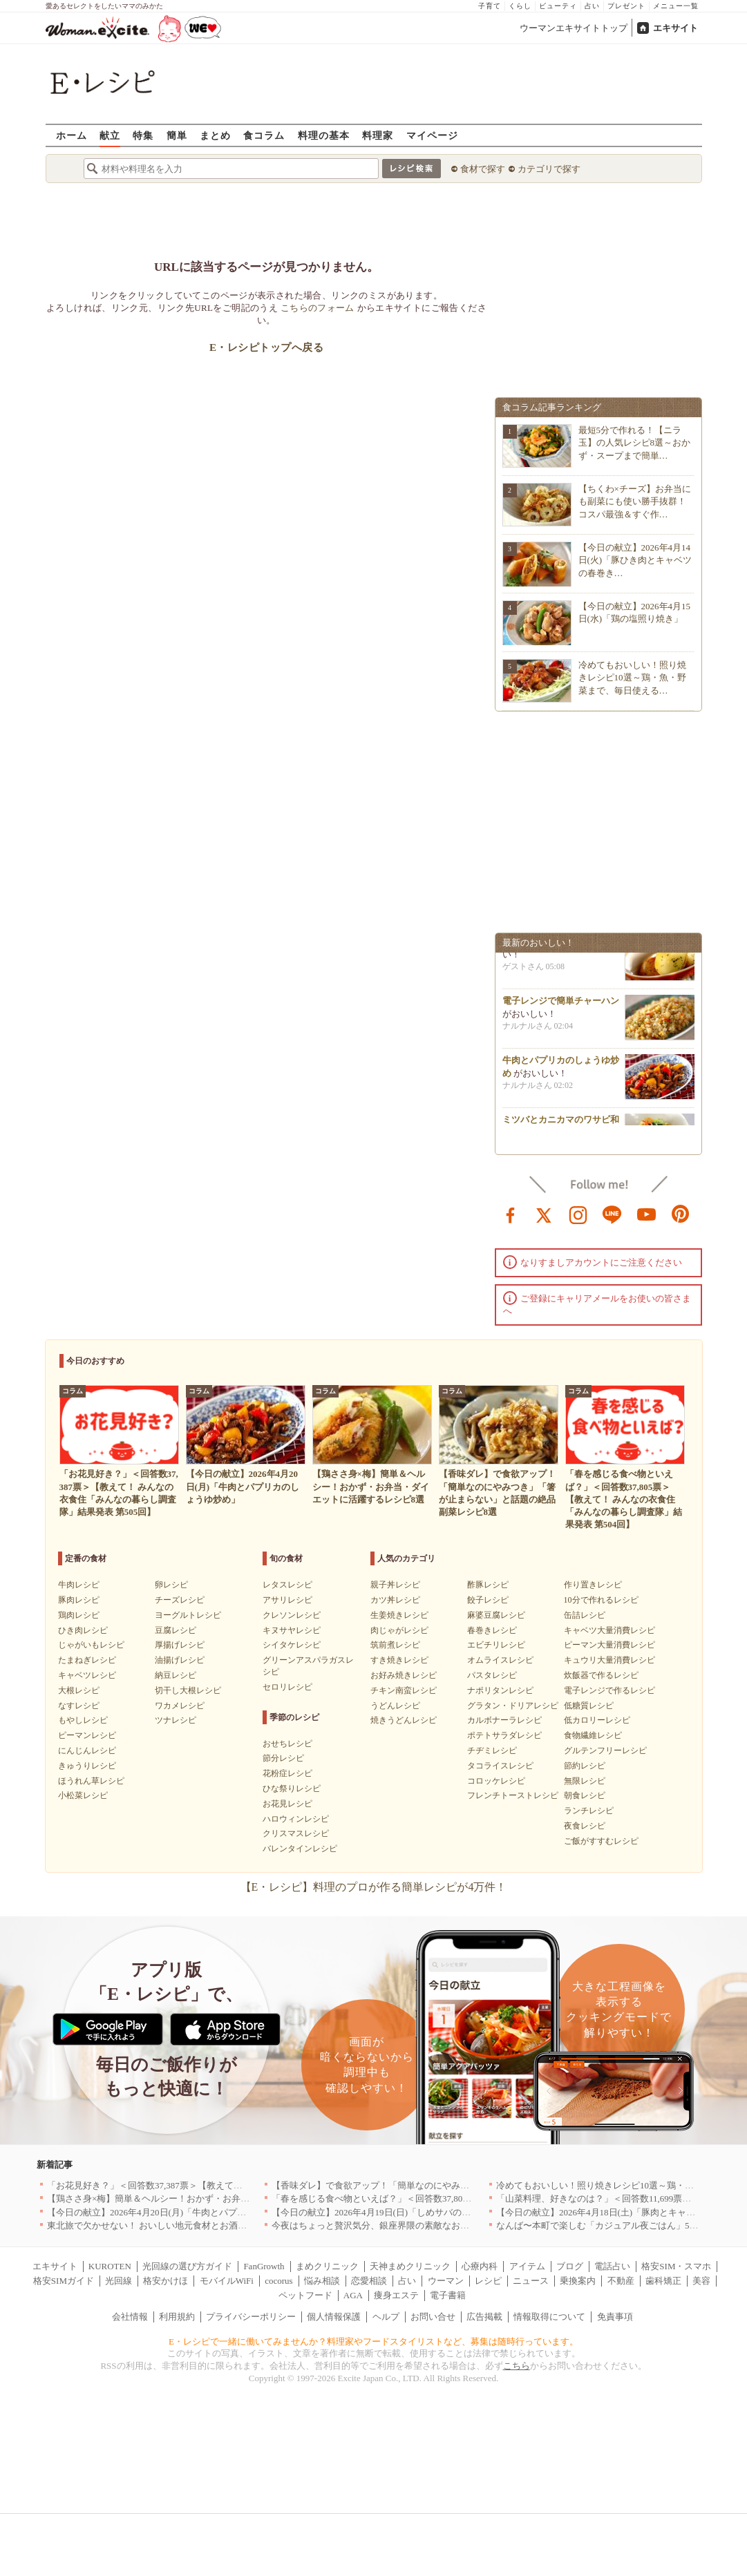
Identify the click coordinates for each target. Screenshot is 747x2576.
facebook (510, 1213)
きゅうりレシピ (87, 1766)
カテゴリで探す (549, 169)
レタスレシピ (287, 1585)
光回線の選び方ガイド (187, 2266)
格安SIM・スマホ (676, 2266)
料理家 (377, 135)
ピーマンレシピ (87, 1735)
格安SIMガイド (63, 2281)
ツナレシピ (175, 1720)
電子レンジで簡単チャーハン (560, 1004)
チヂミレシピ (492, 1750)
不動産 (620, 2281)
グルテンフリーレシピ (605, 1750)
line (612, 1213)
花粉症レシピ (287, 1773)
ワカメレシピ (180, 1705)
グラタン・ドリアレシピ (512, 1705)
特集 (143, 135)
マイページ (432, 135)
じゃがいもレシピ (91, 1645)
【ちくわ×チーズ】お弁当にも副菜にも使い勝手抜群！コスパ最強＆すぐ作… (634, 501)
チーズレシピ (180, 1600)
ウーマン (446, 2281)
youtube (646, 1213)
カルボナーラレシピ (504, 1720)
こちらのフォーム (317, 308)
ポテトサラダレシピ (504, 1735)
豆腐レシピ (175, 1630)
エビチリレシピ (496, 1645)
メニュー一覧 (676, 6)
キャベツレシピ (87, 1675)
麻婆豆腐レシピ (496, 1615)
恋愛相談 (369, 2281)
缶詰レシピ (584, 1615)
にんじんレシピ (87, 1750)
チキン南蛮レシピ (403, 1690)
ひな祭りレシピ (292, 1788)
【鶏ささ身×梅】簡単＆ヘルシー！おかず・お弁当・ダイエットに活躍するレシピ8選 (218, 2198)
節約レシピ (584, 1766)
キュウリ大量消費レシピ (609, 1660)
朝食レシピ (584, 1795)
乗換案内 (578, 2281)
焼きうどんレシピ (403, 1720)
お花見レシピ (287, 1804)
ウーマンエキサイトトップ (573, 28)
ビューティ (558, 6)
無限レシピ (584, 1781)
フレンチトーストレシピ (512, 1795)
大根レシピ (79, 1690)
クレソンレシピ (292, 1615)
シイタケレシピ (292, 1645)
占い (592, 6)
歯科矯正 (663, 2281)
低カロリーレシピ (597, 1720)
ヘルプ (385, 2316)
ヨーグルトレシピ (188, 1615)
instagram (578, 1213)
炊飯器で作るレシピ (601, 1675)
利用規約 (177, 2316)
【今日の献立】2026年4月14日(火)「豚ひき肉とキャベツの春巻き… (635, 560)
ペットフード (305, 2295)
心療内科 (480, 2266)
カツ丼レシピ (395, 1600)
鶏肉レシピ (79, 1615)
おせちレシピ (287, 1743)
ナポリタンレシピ (500, 1690)
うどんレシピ (395, 1705)
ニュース (531, 2281)
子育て (489, 6)
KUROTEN (109, 2266)
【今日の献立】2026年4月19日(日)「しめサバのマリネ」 (385, 2212)
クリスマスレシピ (296, 1833)
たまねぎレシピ (87, 1660)
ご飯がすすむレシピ (601, 1841)
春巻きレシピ (492, 1630)
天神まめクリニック (410, 2266)
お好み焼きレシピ (403, 1675)
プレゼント (626, 6)
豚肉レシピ (79, 1600)
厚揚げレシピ (180, 1645)
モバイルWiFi (227, 2281)
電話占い (612, 2266)
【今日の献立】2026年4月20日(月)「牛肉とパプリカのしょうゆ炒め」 (187, 2212)
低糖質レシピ (589, 1705)
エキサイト (675, 28)
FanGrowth (263, 2266)
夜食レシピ (584, 1826)
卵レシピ (171, 1585)
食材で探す (482, 169)
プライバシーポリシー (251, 2316)
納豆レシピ (175, 1675)
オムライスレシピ (500, 1660)
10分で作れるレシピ (601, 1600)
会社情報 (130, 2316)
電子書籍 (448, 2295)
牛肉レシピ (79, 1585)
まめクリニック (327, 2266)
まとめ (215, 135)
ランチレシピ (589, 1810)
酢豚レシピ (488, 1585)
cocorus (278, 2281)
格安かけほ (165, 2281)
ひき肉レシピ (83, 1630)
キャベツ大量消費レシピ (609, 1630)
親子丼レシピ (395, 1585)
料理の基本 (324, 135)
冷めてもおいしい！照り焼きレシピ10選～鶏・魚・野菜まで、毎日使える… (632, 677)
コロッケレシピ (496, 1781)
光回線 (118, 2281)
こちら (516, 2365)
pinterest (680, 1213)
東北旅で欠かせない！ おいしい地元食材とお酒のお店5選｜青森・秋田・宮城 (203, 2225)
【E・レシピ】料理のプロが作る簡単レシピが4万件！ (373, 1887)
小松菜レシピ (83, 1795)
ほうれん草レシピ (91, 1781)
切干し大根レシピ (188, 1690)
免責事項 (615, 2316)
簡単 (177, 135)
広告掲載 (484, 2316)
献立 (110, 135)
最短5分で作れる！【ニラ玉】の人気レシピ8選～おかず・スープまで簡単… (634, 442)
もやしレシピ (83, 1720)
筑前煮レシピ (395, 1645)
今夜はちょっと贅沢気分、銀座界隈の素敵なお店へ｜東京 (388, 2225)
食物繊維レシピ (593, 1735)
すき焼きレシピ (399, 1660)
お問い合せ (432, 2316)
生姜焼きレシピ (399, 1615)
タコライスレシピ (500, 1766)
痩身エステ (396, 2295)
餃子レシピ (488, 1600)
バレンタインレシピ (300, 1848)
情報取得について (549, 2316)
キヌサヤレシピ (292, 1630)
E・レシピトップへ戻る (266, 347)
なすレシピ (79, 1705)
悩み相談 (322, 2281)
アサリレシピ (287, 1600)
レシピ (488, 2281)
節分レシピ (283, 1758)
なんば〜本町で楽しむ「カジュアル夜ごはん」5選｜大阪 (611, 2225)
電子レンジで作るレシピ (609, 1690)
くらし (520, 6)
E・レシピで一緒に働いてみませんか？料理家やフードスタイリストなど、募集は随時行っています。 (373, 2341)
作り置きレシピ (593, 1585)
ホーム (71, 135)
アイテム (527, 2266)
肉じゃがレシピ (399, 1630)
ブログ (569, 2266)
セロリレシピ (287, 1687)
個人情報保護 (334, 2316)
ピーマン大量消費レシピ (609, 1645)
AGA (353, 2295)
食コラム (264, 135)
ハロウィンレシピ (296, 1819)
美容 (701, 2281)
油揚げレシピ (180, 1660)
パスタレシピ (492, 1675)
